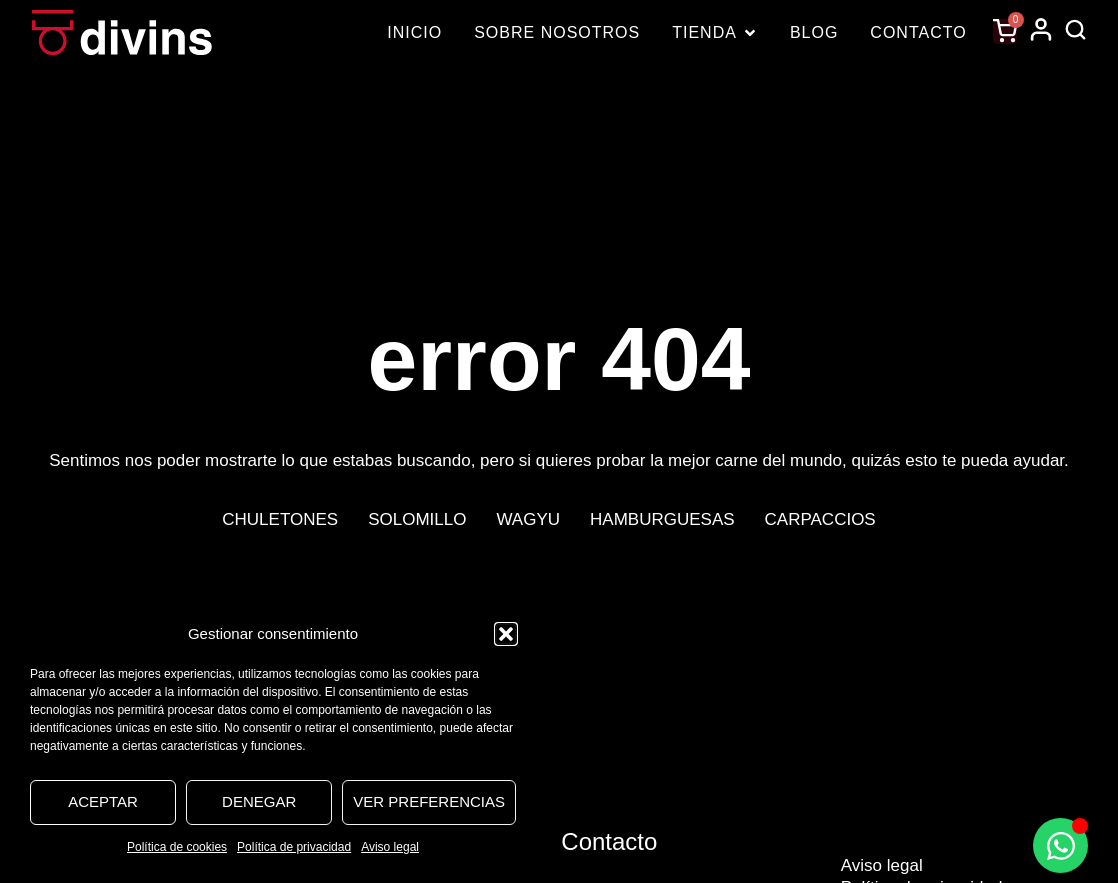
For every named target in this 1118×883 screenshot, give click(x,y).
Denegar (259, 801)
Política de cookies (177, 847)
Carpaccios (820, 519)
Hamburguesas (662, 519)
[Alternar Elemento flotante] (1060, 845)
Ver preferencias (429, 801)
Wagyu (528, 519)
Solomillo (417, 519)
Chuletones (280, 519)
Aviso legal (390, 847)
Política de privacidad (294, 847)
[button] (506, 634)
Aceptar (103, 801)
